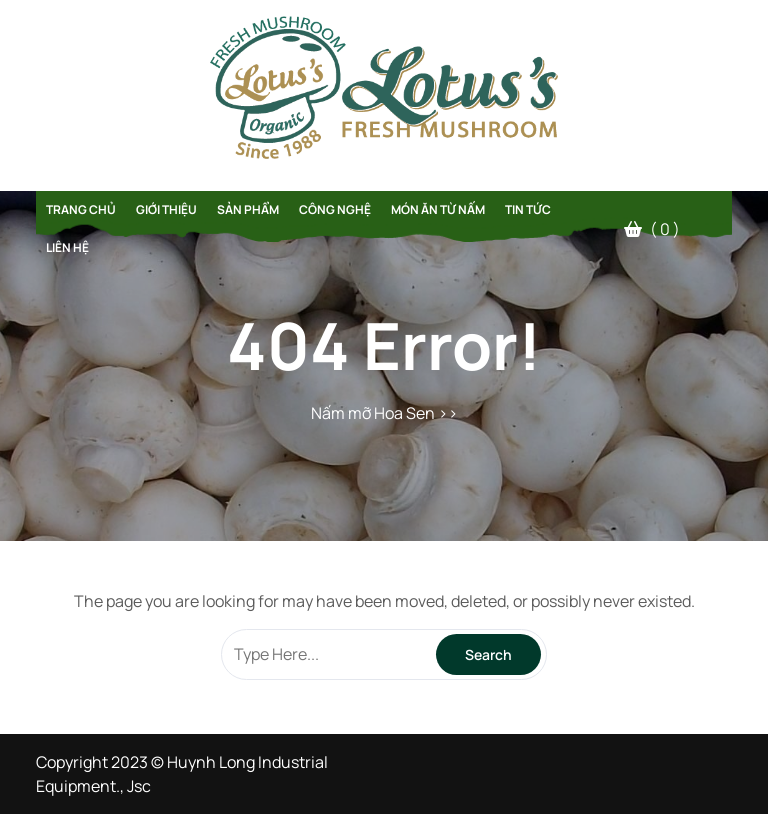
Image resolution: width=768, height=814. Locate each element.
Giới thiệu (166, 209)
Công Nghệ (335, 209)
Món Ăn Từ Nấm (438, 209)
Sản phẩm (248, 209)
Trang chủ (81, 209)
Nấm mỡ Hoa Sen (373, 413)
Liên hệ (67, 247)
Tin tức (528, 209)
